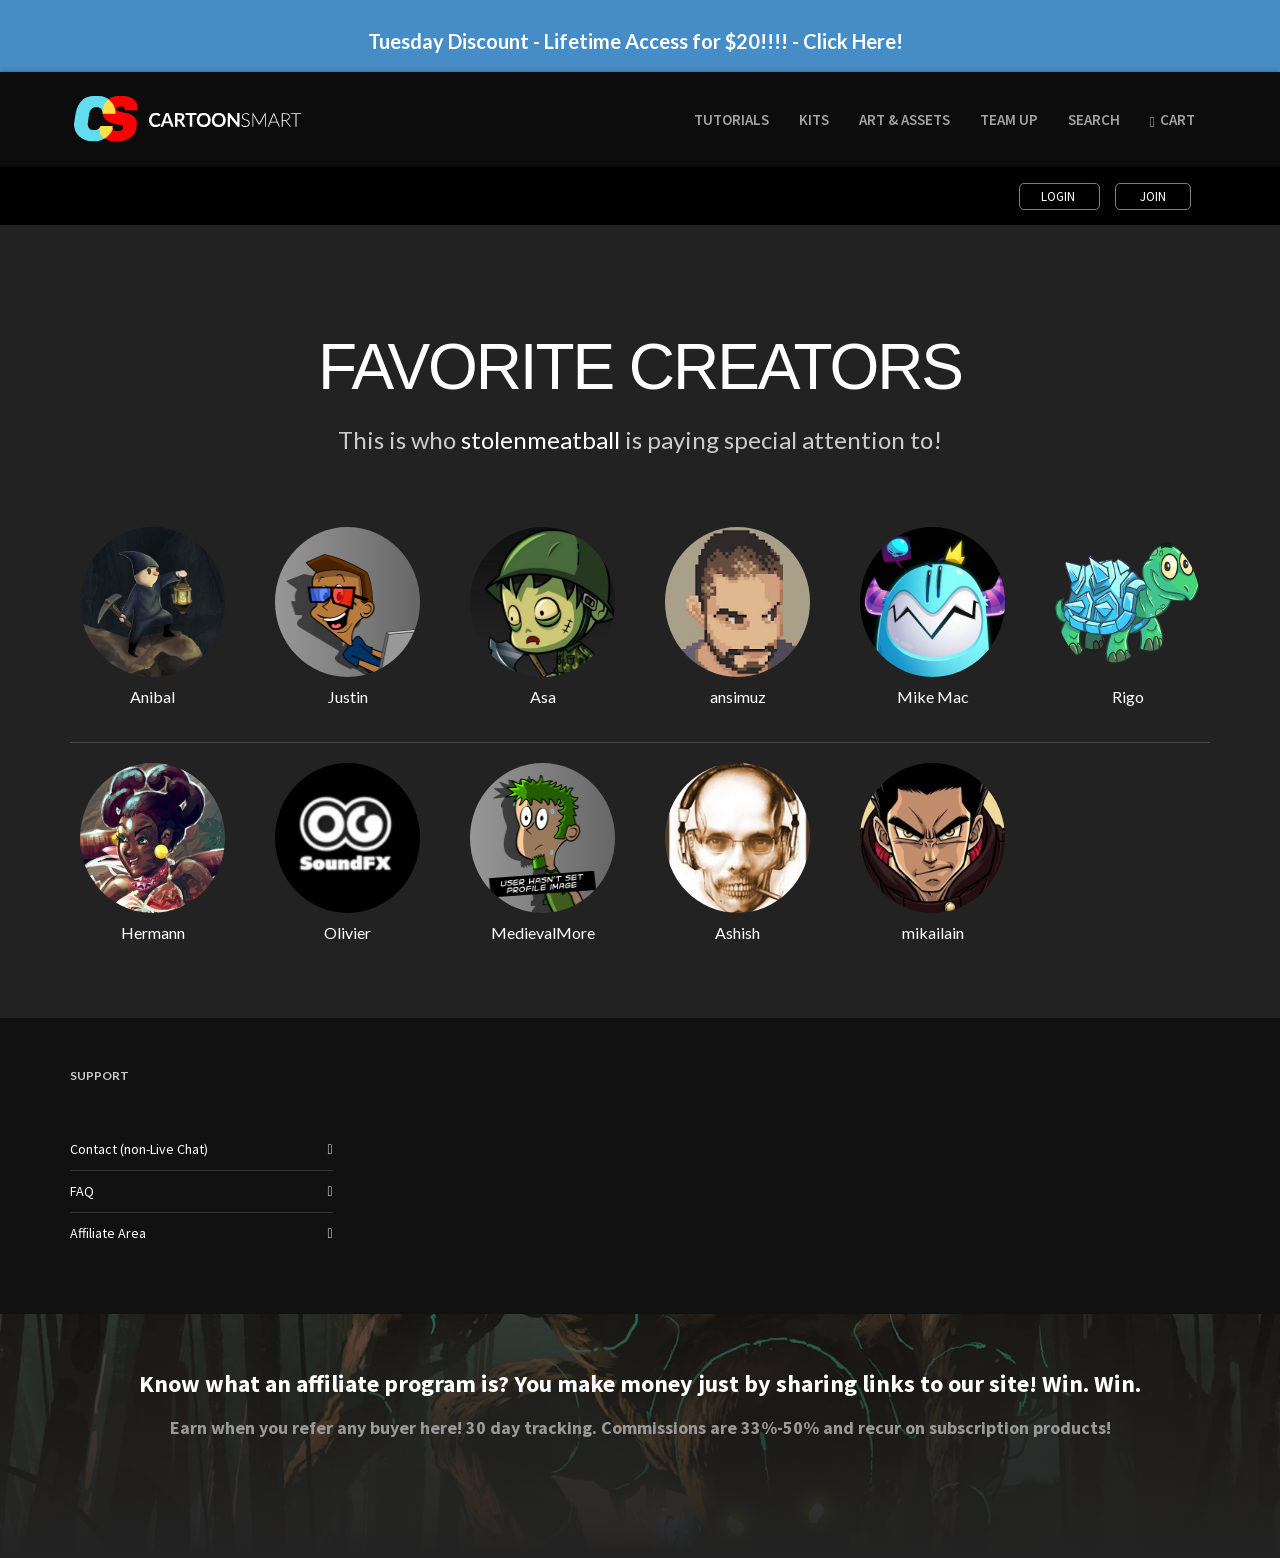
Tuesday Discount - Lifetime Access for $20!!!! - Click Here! (635, 41)
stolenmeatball (540, 439)
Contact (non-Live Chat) (139, 1149)
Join (1153, 196)
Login (1059, 196)
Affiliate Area (108, 1233)
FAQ (82, 1191)
